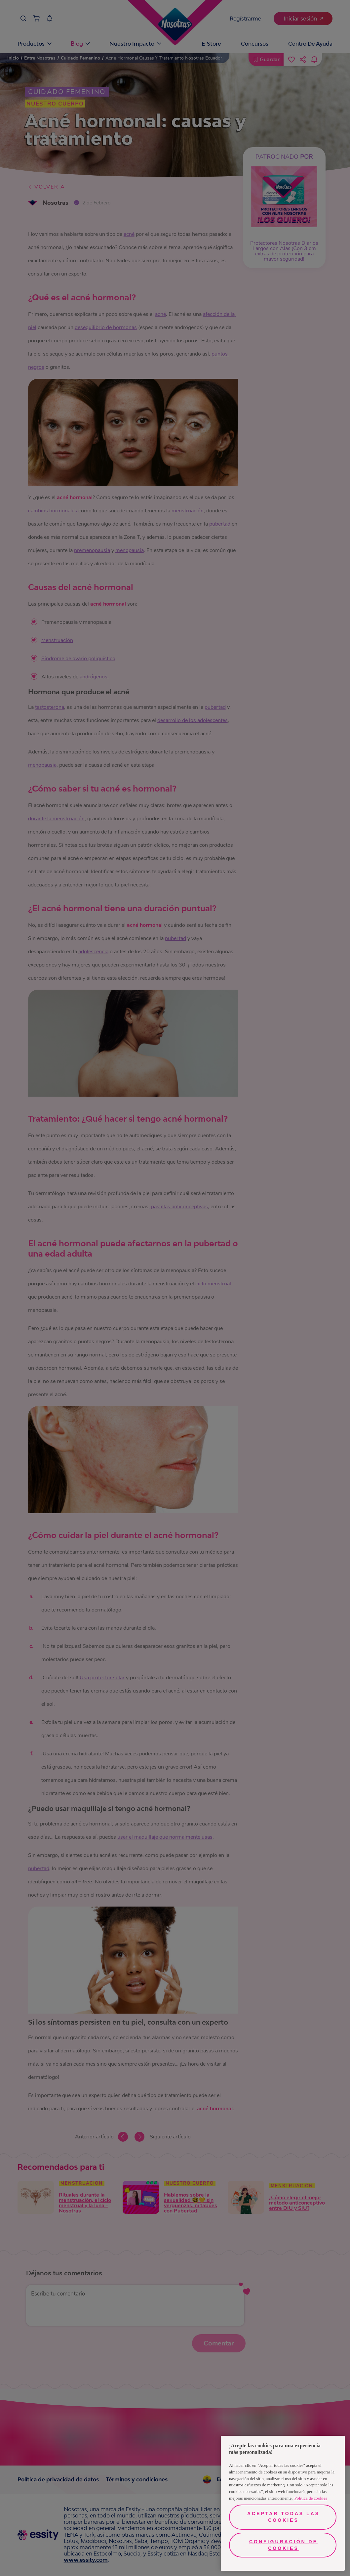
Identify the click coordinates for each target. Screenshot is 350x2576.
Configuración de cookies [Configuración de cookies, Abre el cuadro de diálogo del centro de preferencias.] (283, 2545)
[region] (283, 2503)
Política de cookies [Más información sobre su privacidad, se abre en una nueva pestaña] (310, 2498)
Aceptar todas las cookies (283, 2517)
